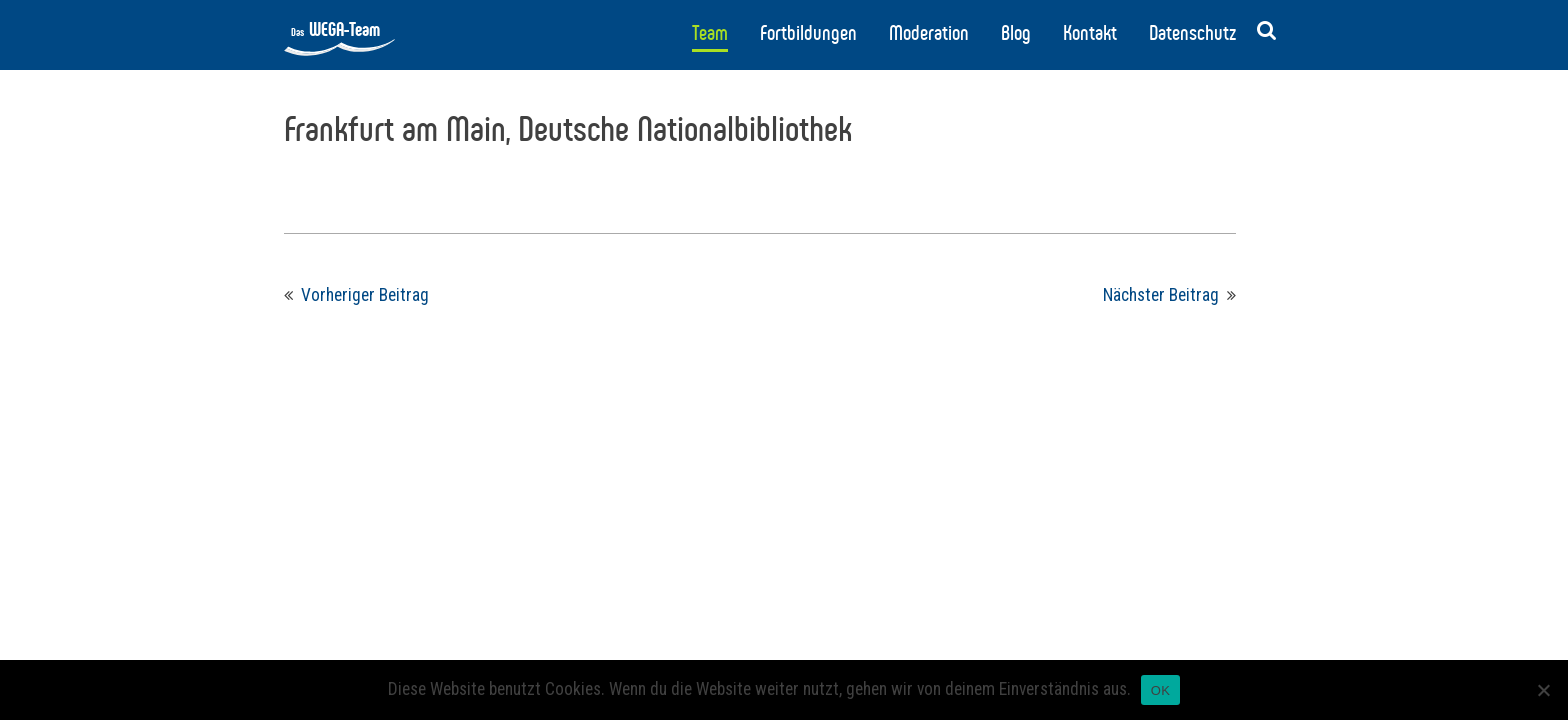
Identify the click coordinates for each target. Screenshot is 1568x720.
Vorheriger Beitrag (365, 295)
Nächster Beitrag (1161, 295)
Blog (1016, 33)
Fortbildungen (808, 33)
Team (710, 33)
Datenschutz (1192, 33)
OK (1160, 690)
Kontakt (1090, 33)
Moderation (929, 33)
